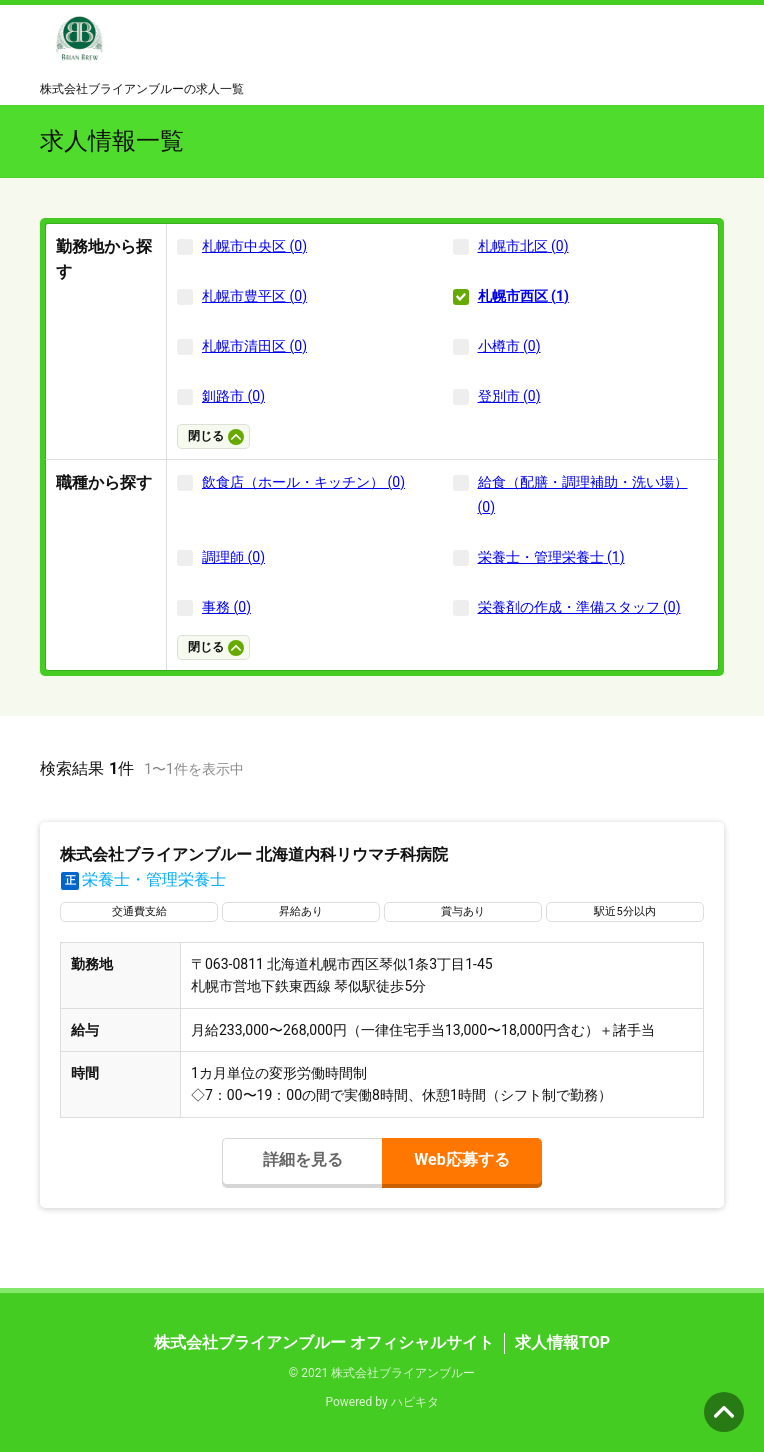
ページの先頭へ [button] (724, 1412)
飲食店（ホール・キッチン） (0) (303, 482)
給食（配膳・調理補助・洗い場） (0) (583, 494)
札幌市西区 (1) (523, 296)
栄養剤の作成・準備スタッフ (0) (579, 607)
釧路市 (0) (233, 396)
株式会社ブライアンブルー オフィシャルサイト (324, 1342)
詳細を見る (303, 1159)
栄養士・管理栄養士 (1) (551, 557)
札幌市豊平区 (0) (254, 296)
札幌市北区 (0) (523, 246)
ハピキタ (415, 1402)
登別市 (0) (509, 396)
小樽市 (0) (509, 346)
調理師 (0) (233, 557)
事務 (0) (226, 607)
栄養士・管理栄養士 (143, 879)
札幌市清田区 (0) (254, 346)
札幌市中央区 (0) (254, 246)
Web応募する (461, 1159)
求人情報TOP (562, 1342)
